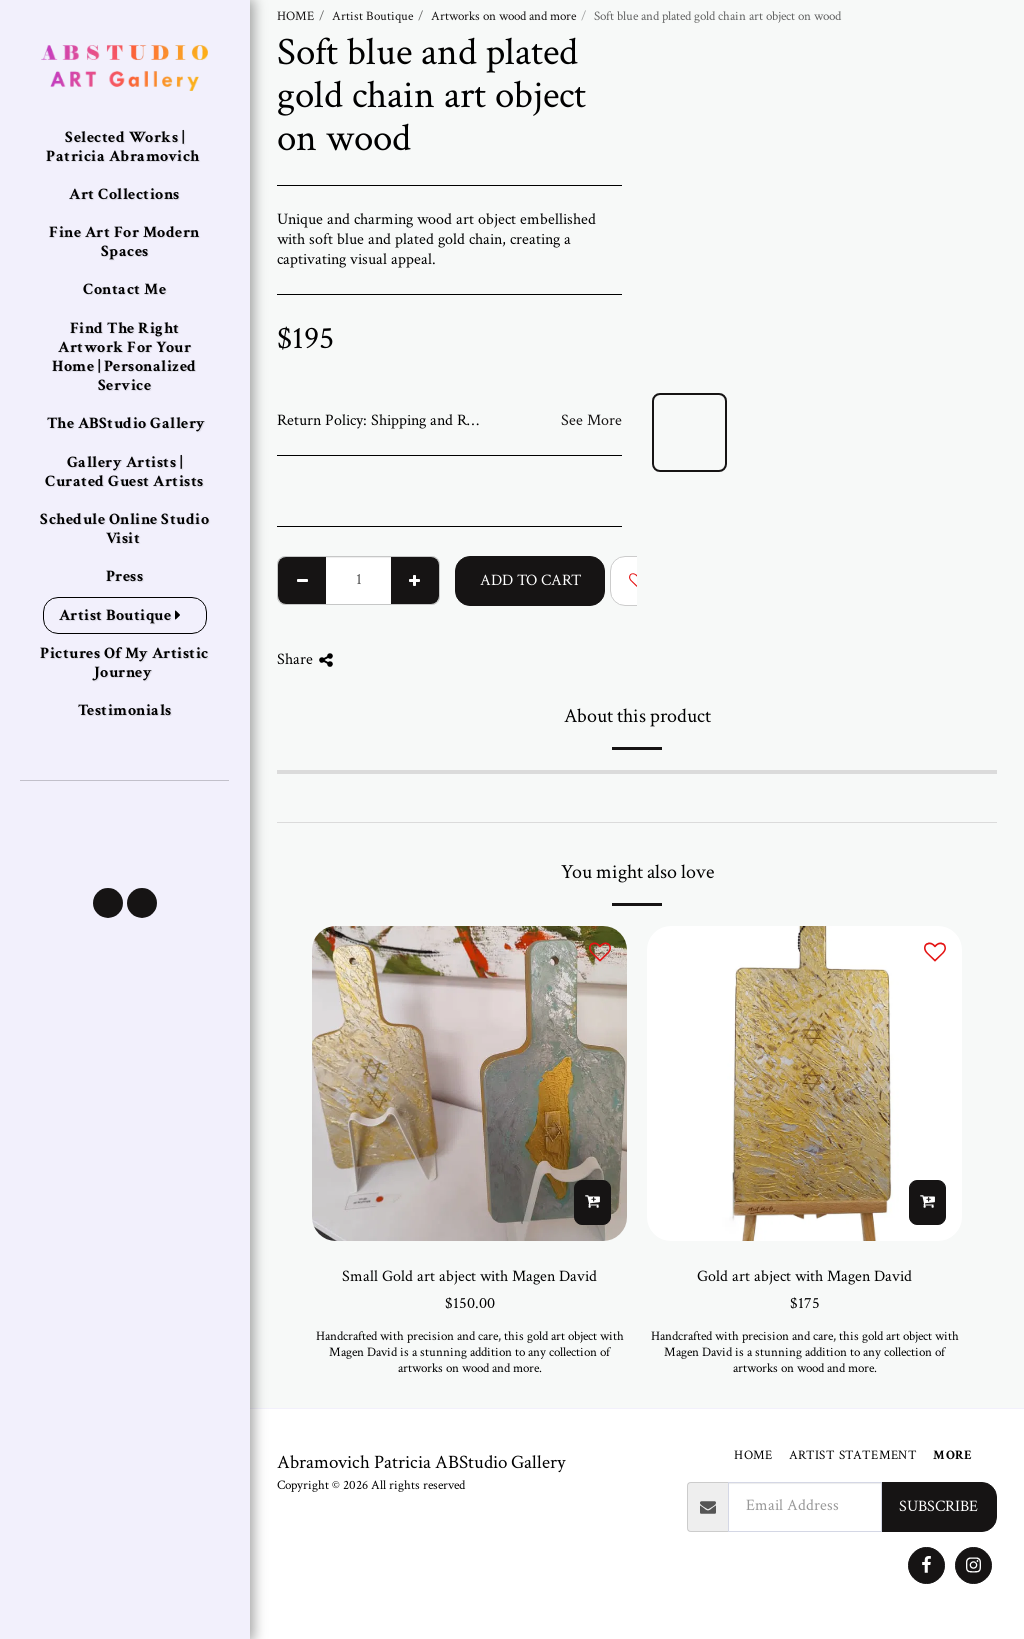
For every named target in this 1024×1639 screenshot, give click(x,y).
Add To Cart (530, 580)
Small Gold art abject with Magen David (469, 1276)
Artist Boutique (372, 16)
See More (591, 421)
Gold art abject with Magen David (804, 1276)
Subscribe (938, 1506)
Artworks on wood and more (503, 16)
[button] (108, 903)
